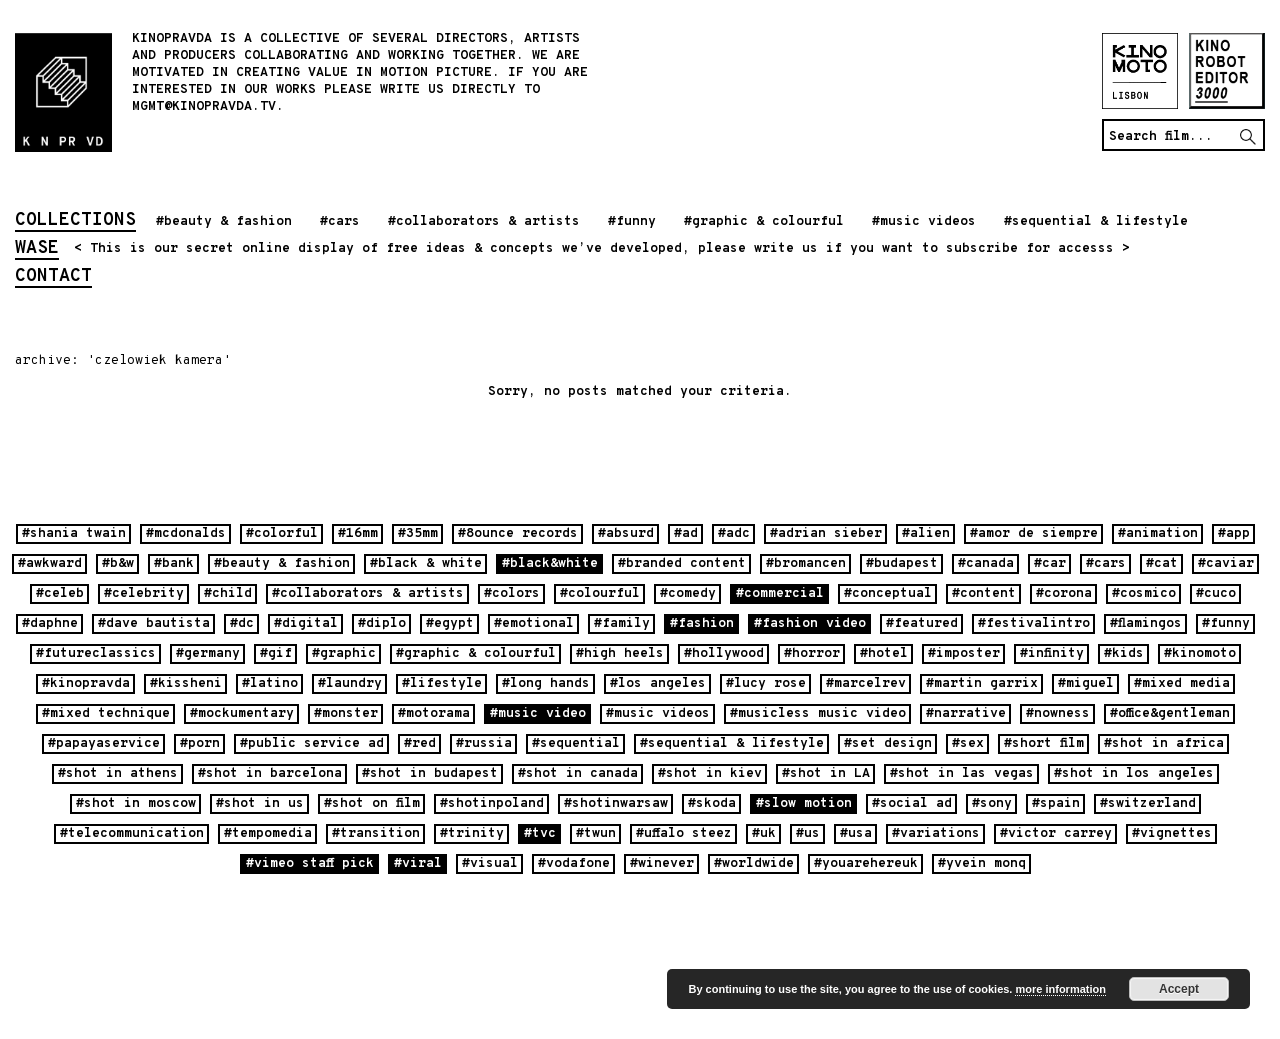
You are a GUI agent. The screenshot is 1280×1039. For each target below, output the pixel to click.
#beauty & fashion (224, 222)
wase (37, 250)
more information (1060, 989)
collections (75, 222)
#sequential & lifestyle (1096, 222)
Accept (1179, 989)
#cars (340, 222)
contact (53, 278)
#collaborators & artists (484, 222)
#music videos (924, 222)
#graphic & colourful (764, 222)
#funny (632, 222)
